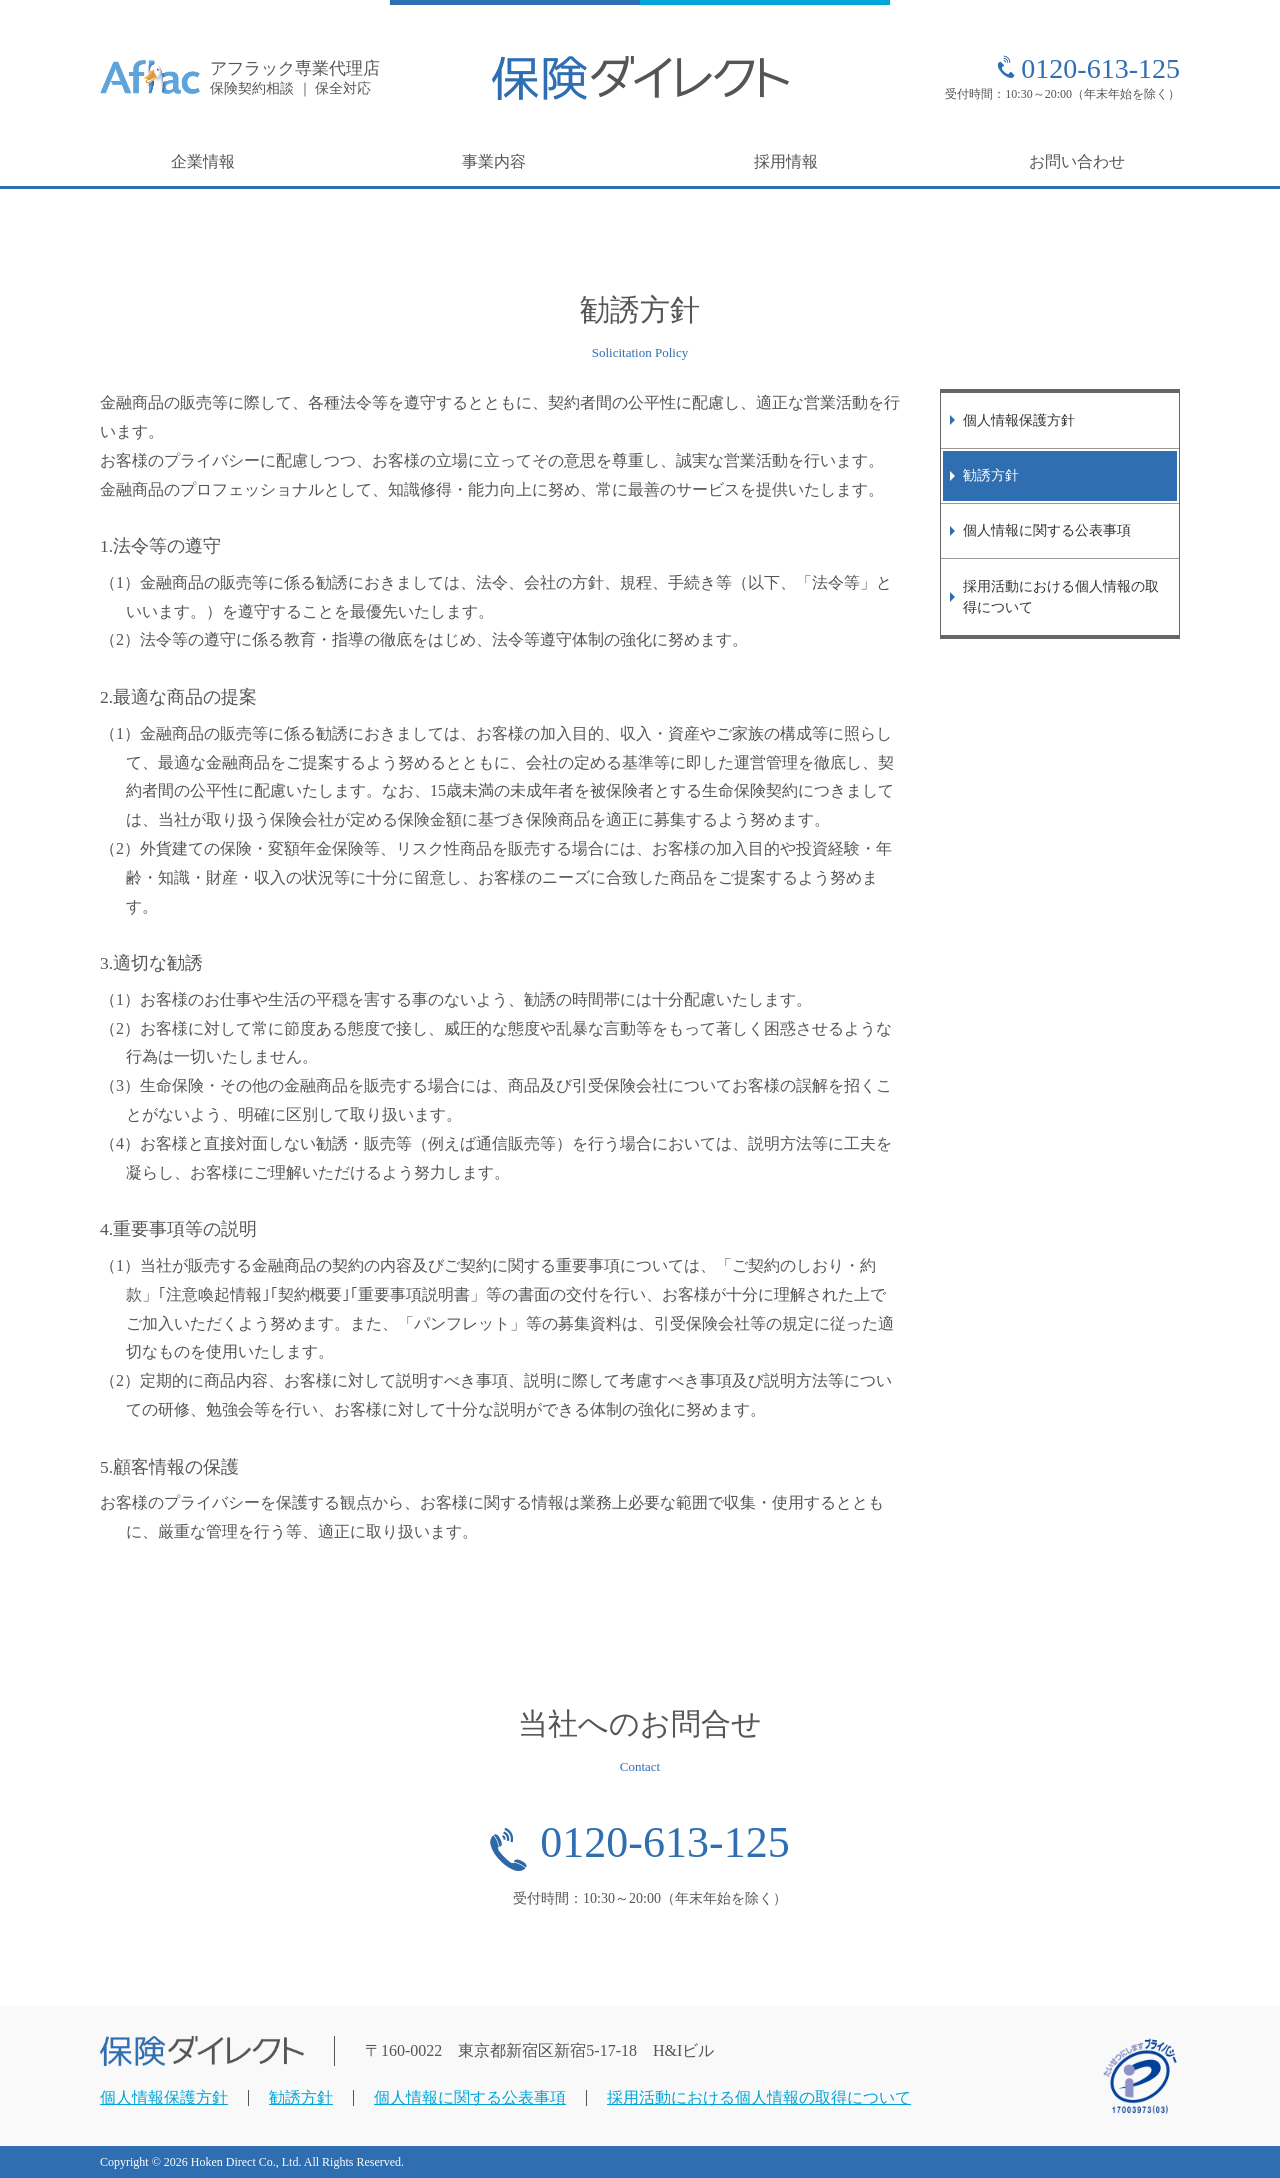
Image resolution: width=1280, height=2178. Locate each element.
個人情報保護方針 (1019, 420)
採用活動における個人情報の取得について (1061, 597)
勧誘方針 (991, 475)
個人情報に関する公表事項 (1047, 530)
